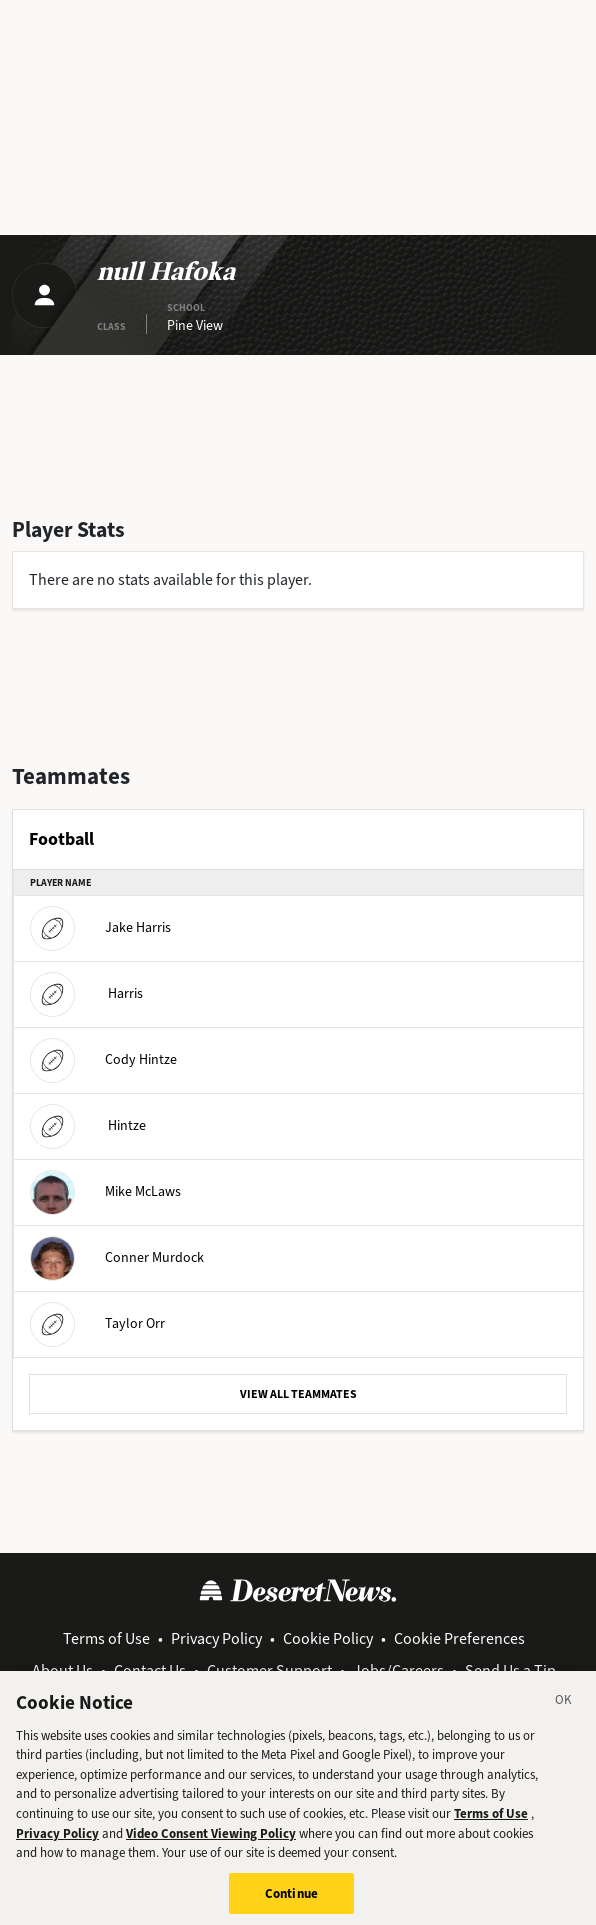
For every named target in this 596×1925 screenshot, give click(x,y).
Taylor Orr (97, 1322)
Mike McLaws (105, 1190)
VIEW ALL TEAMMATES (298, 1394)
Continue (291, 1902)
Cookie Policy (328, 1638)
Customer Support (269, 1670)
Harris (86, 992)
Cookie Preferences (459, 1638)
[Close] (564, 1712)
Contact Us (150, 1670)
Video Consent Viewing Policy (211, 1841)
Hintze (88, 1124)
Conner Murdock (117, 1256)
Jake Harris (100, 926)
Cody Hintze (103, 1058)
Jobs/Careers (398, 1670)
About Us (62, 1670)
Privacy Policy (216, 1638)
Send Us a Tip (510, 1670)
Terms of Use (106, 1638)
